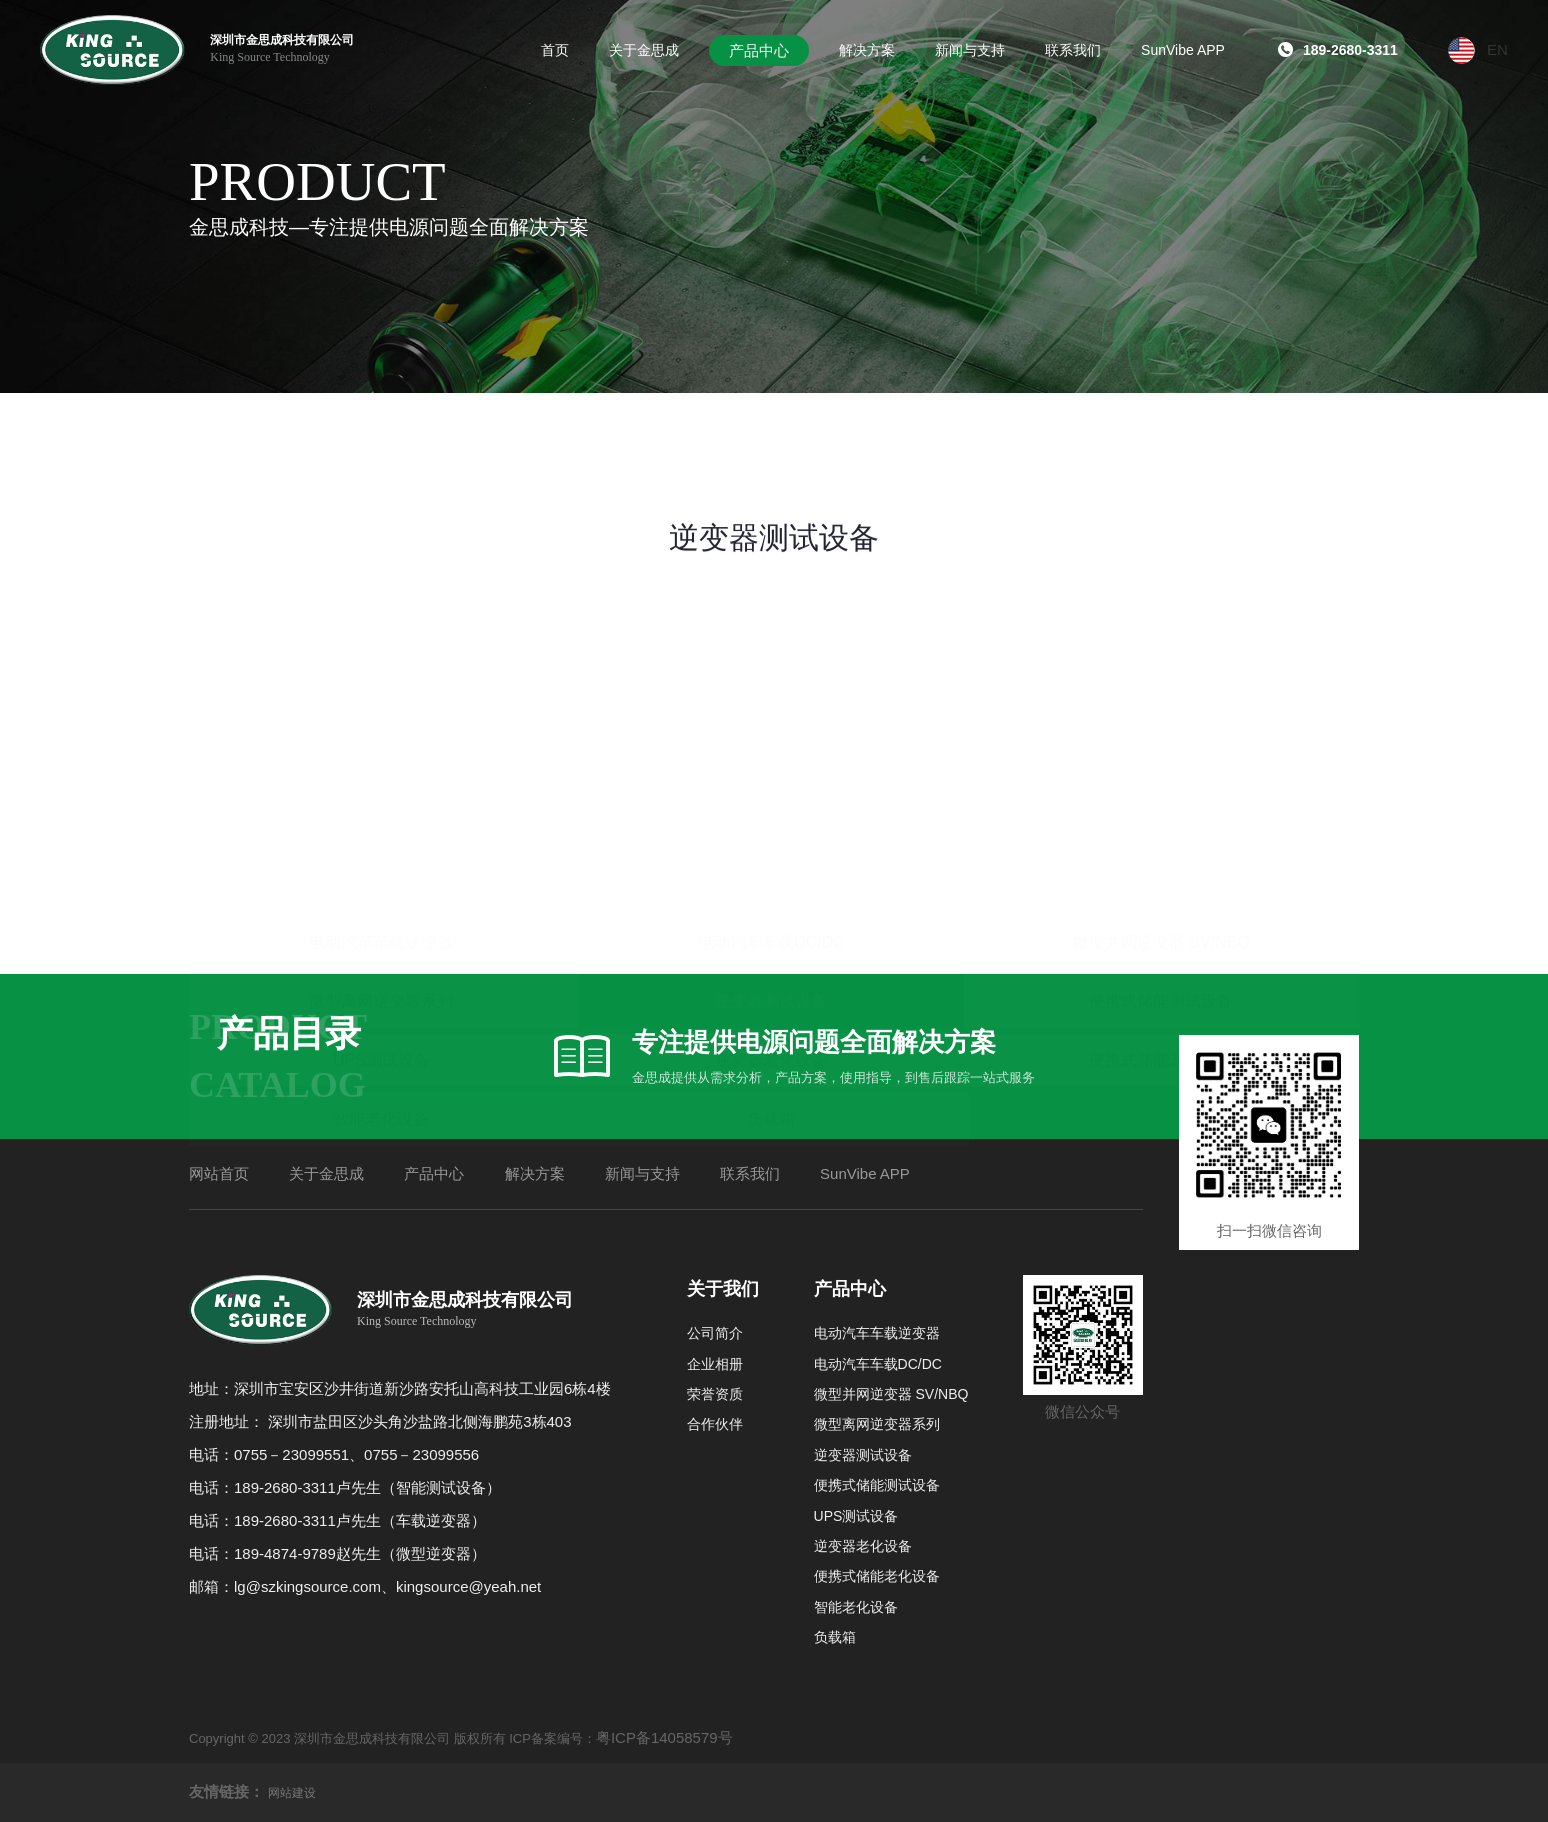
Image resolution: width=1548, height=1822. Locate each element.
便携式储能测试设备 (1161, 783)
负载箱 (771, 901)
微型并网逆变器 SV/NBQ (1161, 724)
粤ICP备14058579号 (664, 1737)
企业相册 (715, 1364)
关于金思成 (326, 1173)
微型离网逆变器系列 (381, 783)
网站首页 (219, 1173)
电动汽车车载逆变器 (381, 724)
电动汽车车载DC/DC (771, 724)
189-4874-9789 (285, 1553)
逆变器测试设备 (771, 783)
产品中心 (434, 1173)
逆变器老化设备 (771, 842)
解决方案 (535, 1173)
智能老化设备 (381, 901)
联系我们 (750, 1173)
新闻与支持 (642, 1173)
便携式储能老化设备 (1161, 842)
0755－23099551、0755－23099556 (356, 1454)
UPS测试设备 (381, 842)
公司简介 (715, 1333)
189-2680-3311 (285, 1487)
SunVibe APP (865, 1173)
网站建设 (292, 1793)
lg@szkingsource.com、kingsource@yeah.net (387, 1586)
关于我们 (723, 1289)
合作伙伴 (715, 1424)
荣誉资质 (715, 1394)
